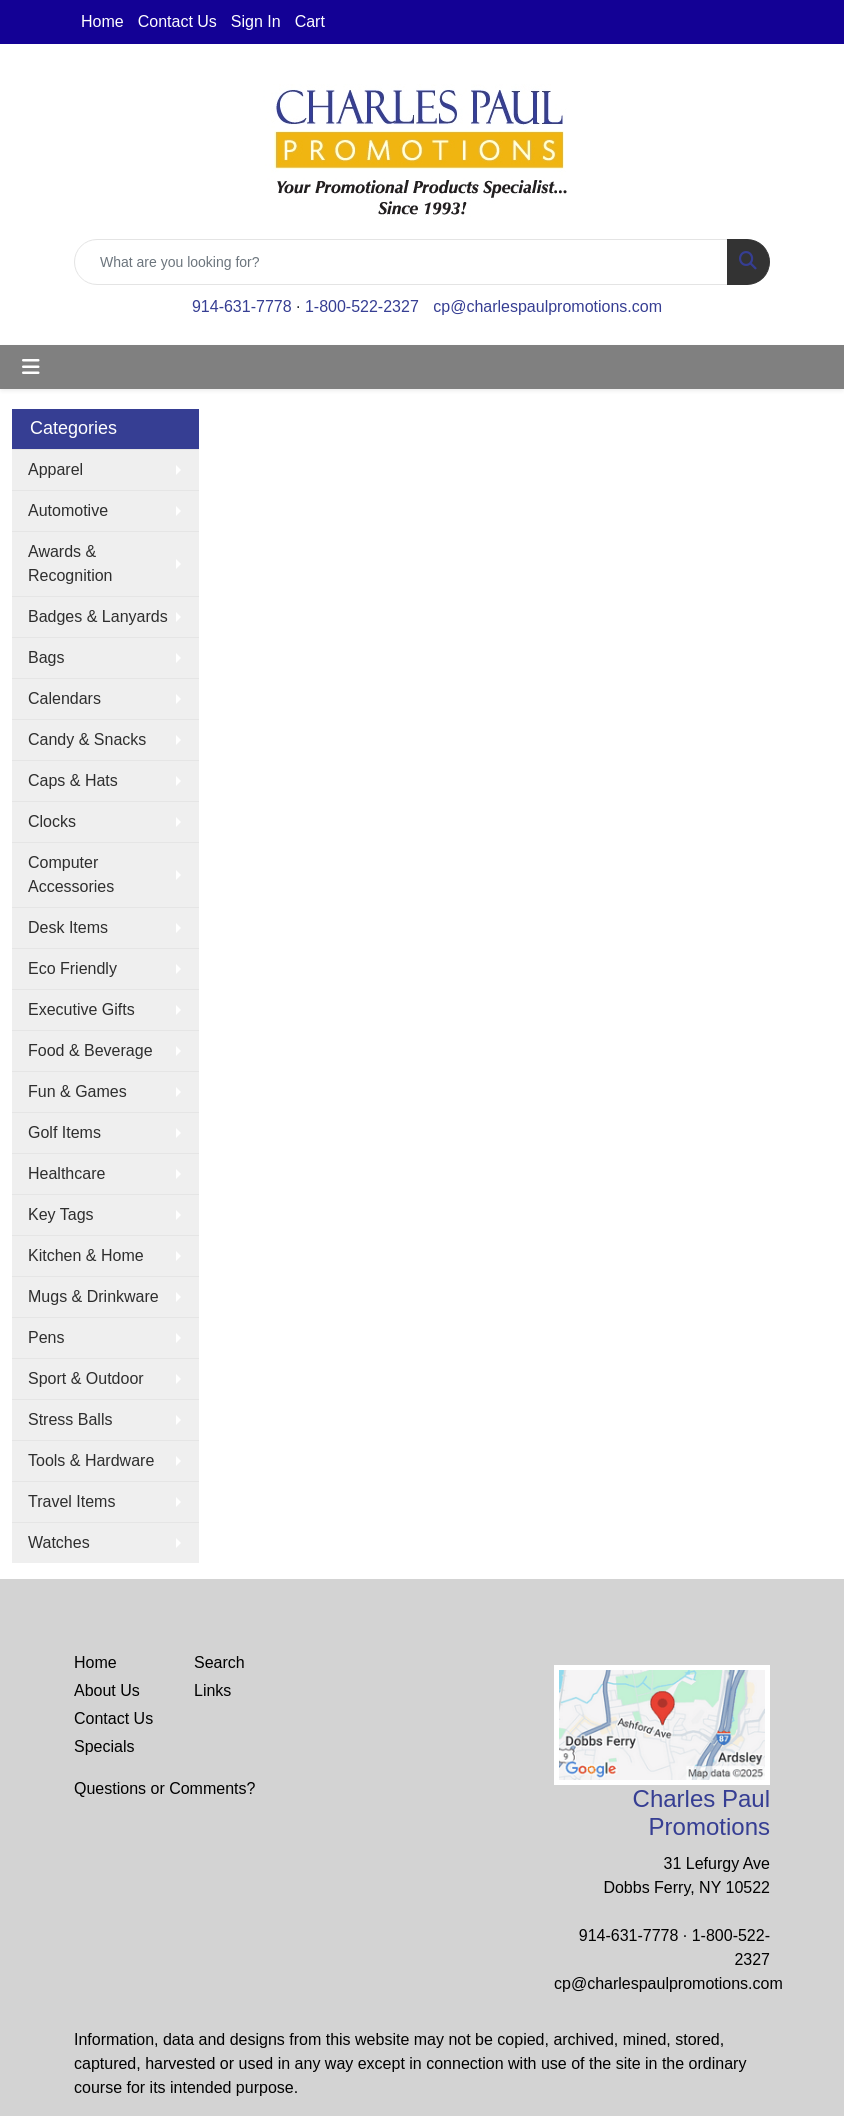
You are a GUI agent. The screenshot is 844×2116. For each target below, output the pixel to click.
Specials (104, 1746)
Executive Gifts (81, 1009)
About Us (107, 1690)
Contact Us (177, 21)
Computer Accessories (71, 874)
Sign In (256, 21)
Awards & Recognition (70, 563)
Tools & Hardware (91, 1460)
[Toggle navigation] (31, 367)
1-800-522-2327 (362, 306)
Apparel (55, 469)
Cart (310, 21)
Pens (46, 1337)
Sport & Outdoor (86, 1378)
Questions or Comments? (164, 1788)
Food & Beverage (90, 1050)
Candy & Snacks (87, 739)
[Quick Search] (401, 262)
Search (219, 1662)
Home (102, 21)
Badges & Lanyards (98, 616)
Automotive (68, 510)
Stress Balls (70, 1419)
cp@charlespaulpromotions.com (547, 306)
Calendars (64, 698)
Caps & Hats (73, 780)
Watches (59, 1542)
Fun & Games (77, 1091)
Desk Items (68, 927)
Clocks (52, 821)
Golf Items (64, 1132)
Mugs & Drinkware (93, 1296)
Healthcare (66, 1173)
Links (212, 1690)
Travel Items (71, 1501)
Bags (46, 657)
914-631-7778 (242, 306)
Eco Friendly (72, 968)
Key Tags (61, 1214)
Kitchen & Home (86, 1255)
